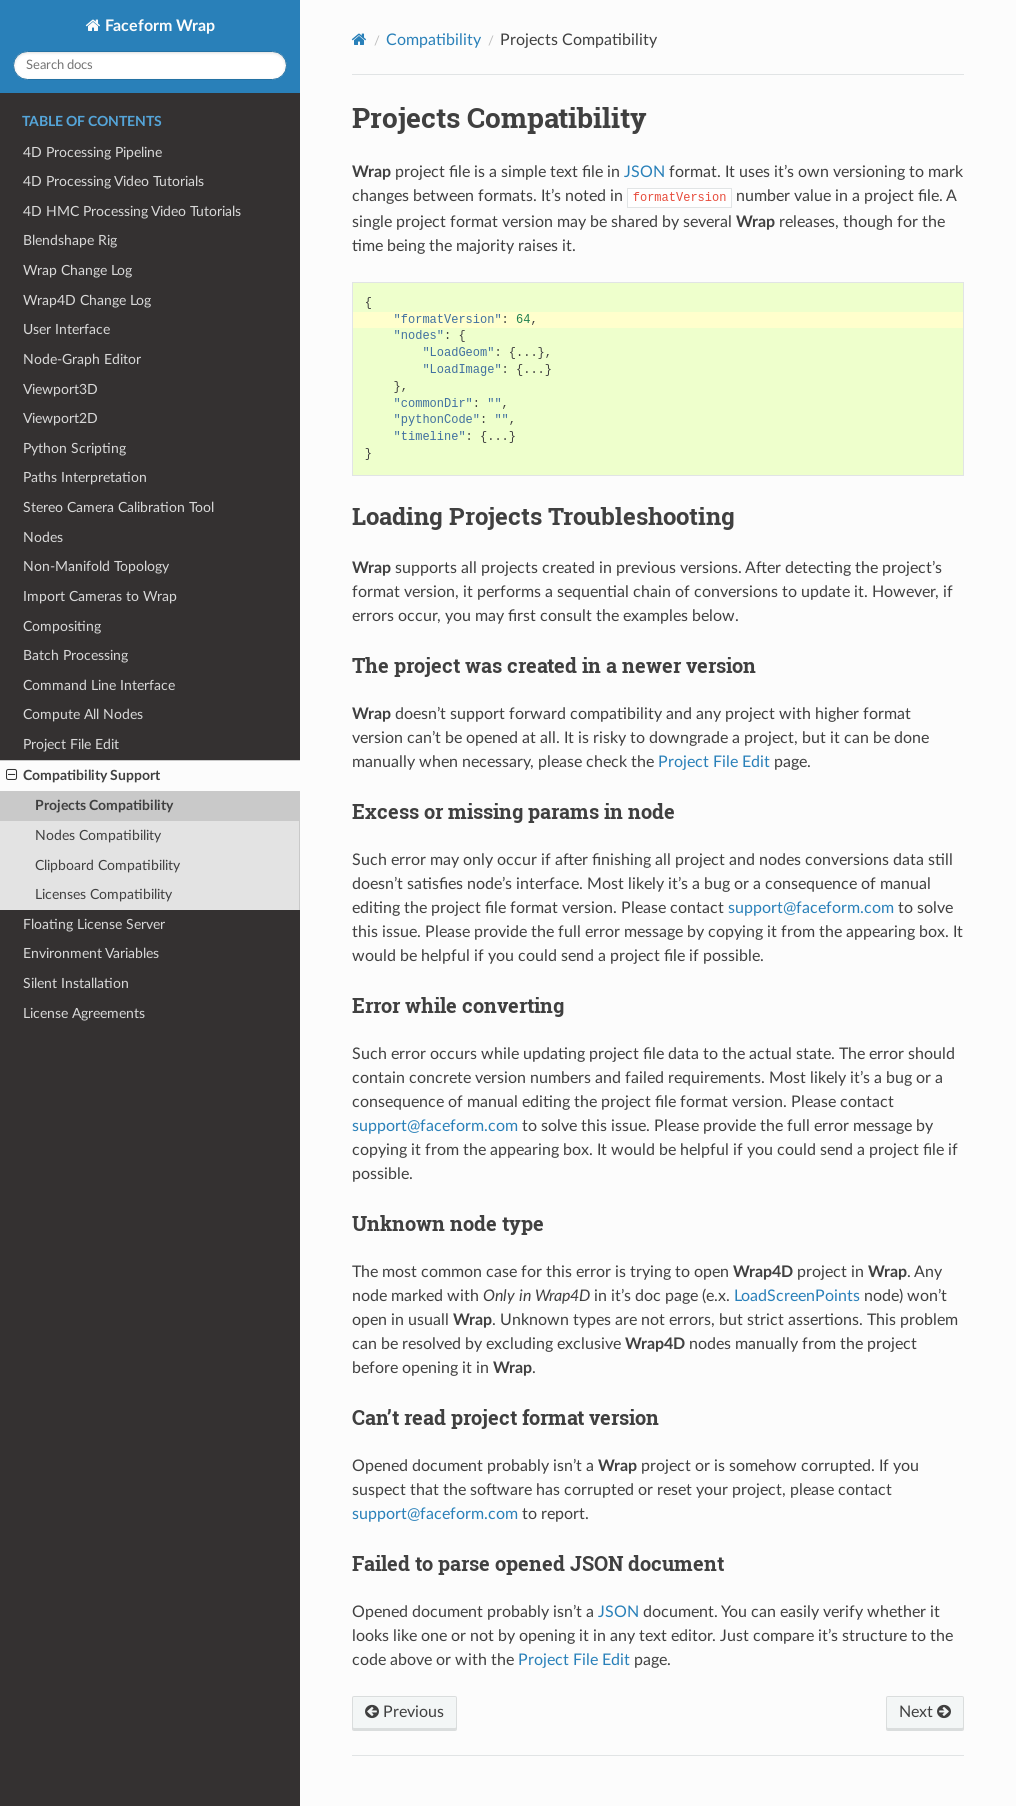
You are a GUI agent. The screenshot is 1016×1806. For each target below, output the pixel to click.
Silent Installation (76, 983)
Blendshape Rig (70, 240)
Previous (404, 1712)
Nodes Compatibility (98, 835)
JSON (644, 172)
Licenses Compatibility (103, 894)
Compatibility (433, 40)
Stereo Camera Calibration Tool (118, 507)
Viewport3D (60, 389)
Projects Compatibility (104, 805)
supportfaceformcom (811, 908)
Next (925, 1712)
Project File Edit (71, 744)
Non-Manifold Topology (96, 566)
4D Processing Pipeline (92, 152)
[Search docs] (150, 65)
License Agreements (84, 1013)
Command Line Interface (99, 685)
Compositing (62, 626)
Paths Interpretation (85, 477)
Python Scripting (74, 448)
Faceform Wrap (158, 26)
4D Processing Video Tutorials (113, 181)
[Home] (359, 39)
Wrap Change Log (77, 270)
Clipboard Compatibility (107, 865)
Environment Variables (91, 953)
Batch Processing (75, 655)
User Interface (66, 329)
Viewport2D (60, 418)
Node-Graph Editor (82, 359)
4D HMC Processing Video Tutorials (132, 211)
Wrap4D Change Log (87, 300)
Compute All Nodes (83, 714)
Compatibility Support (83, 776)
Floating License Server (94, 924)
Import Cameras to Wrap (100, 596)
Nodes (43, 537)
